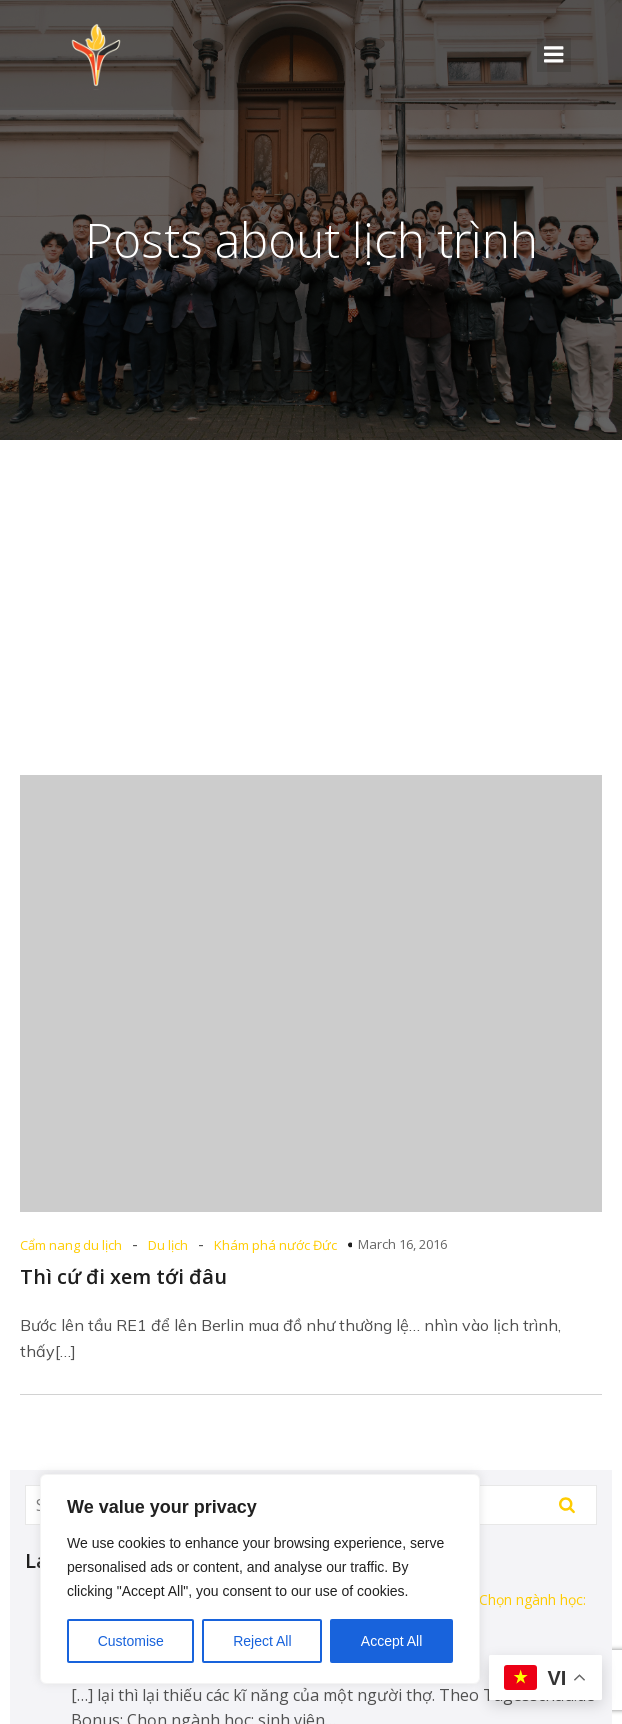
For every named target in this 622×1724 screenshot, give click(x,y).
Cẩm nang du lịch (71, 1245)
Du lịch (168, 1245)
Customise (131, 1641)
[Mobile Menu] (554, 55)
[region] (260, 1579)
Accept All (391, 1641)
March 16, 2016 (402, 1244)
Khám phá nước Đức (275, 1245)
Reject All (262, 1641)
